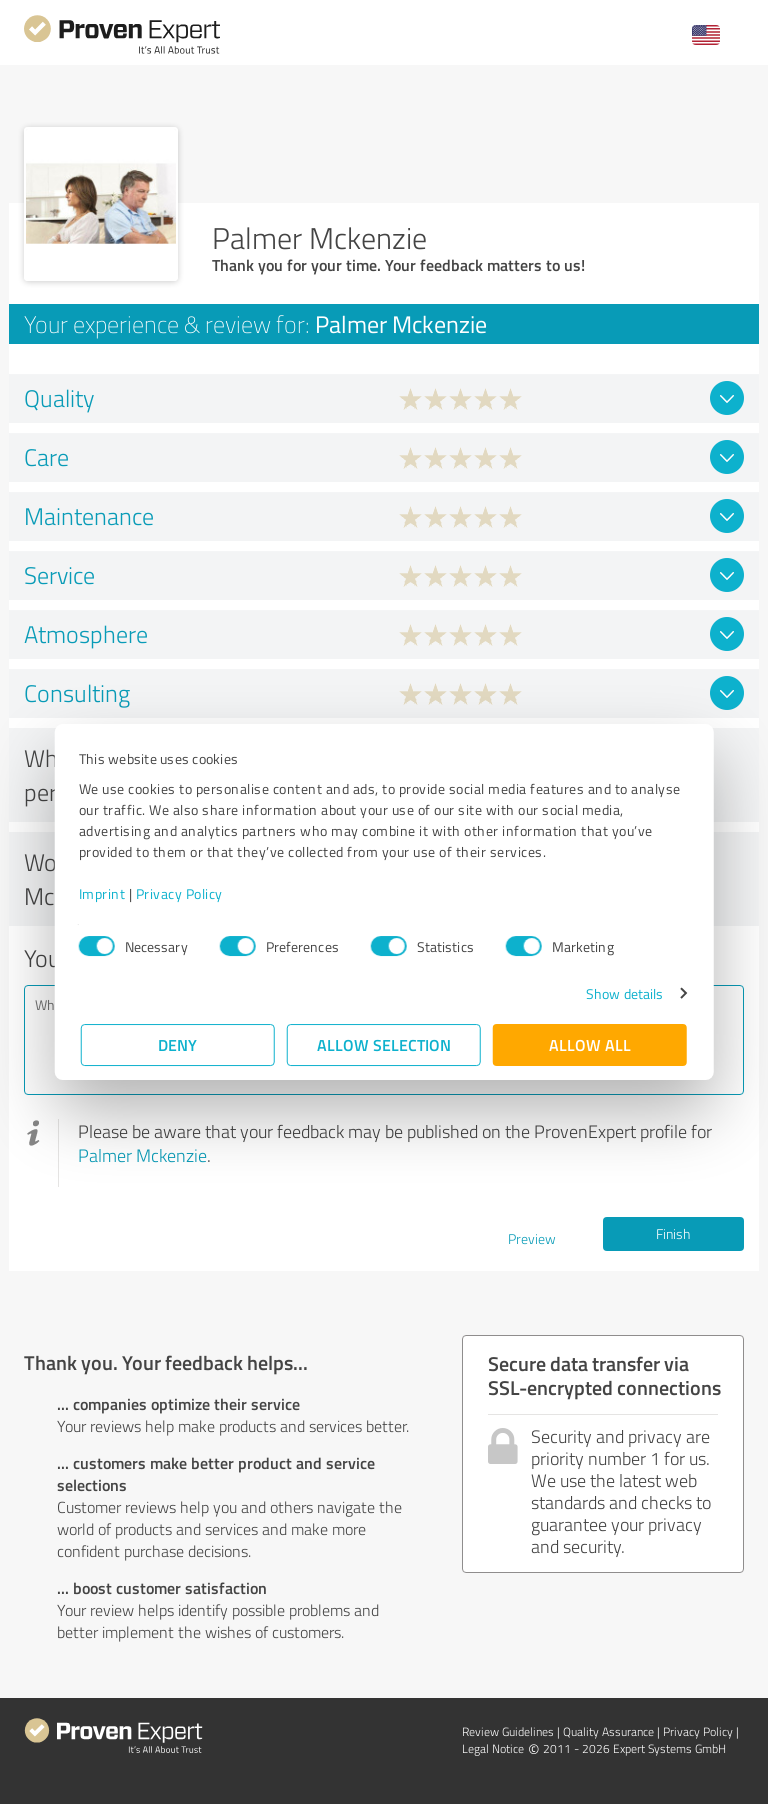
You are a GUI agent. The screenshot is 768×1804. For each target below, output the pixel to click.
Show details (622, 993)
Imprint (104, 893)
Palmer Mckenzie (142, 1155)
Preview (532, 1238)
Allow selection (384, 1044)
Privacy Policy (181, 893)
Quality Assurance (608, 1731)
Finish (673, 1233)
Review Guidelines (508, 1731)
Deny (178, 1044)
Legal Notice (493, 1748)
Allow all (590, 1044)
